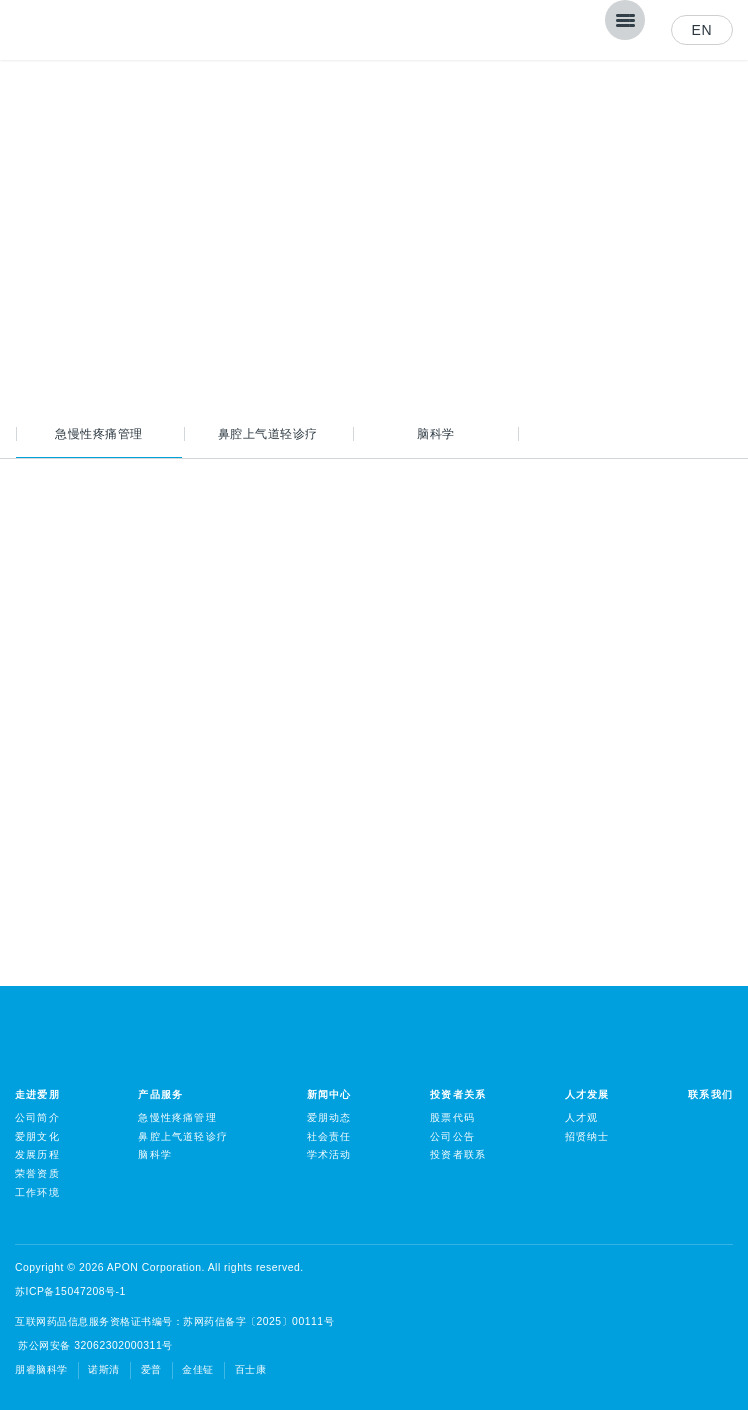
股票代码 (452, 1117)
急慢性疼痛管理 (99, 433)
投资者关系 (458, 1094)
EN (702, 30)
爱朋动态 (329, 1117)
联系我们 (710, 1094)
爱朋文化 (37, 1136)
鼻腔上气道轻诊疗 (268, 433)
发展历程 (37, 1154)
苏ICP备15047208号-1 (70, 1291)
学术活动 (329, 1154)
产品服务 (160, 1094)
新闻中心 (329, 1094)
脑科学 (436, 433)
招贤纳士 (587, 1136)
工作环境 (37, 1192)
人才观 (582, 1117)
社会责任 (329, 1136)
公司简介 (37, 1117)
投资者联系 (458, 1154)
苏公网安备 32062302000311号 (94, 1345)
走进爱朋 (37, 1094)
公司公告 (452, 1136)
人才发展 (587, 1094)
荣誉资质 (37, 1173)
